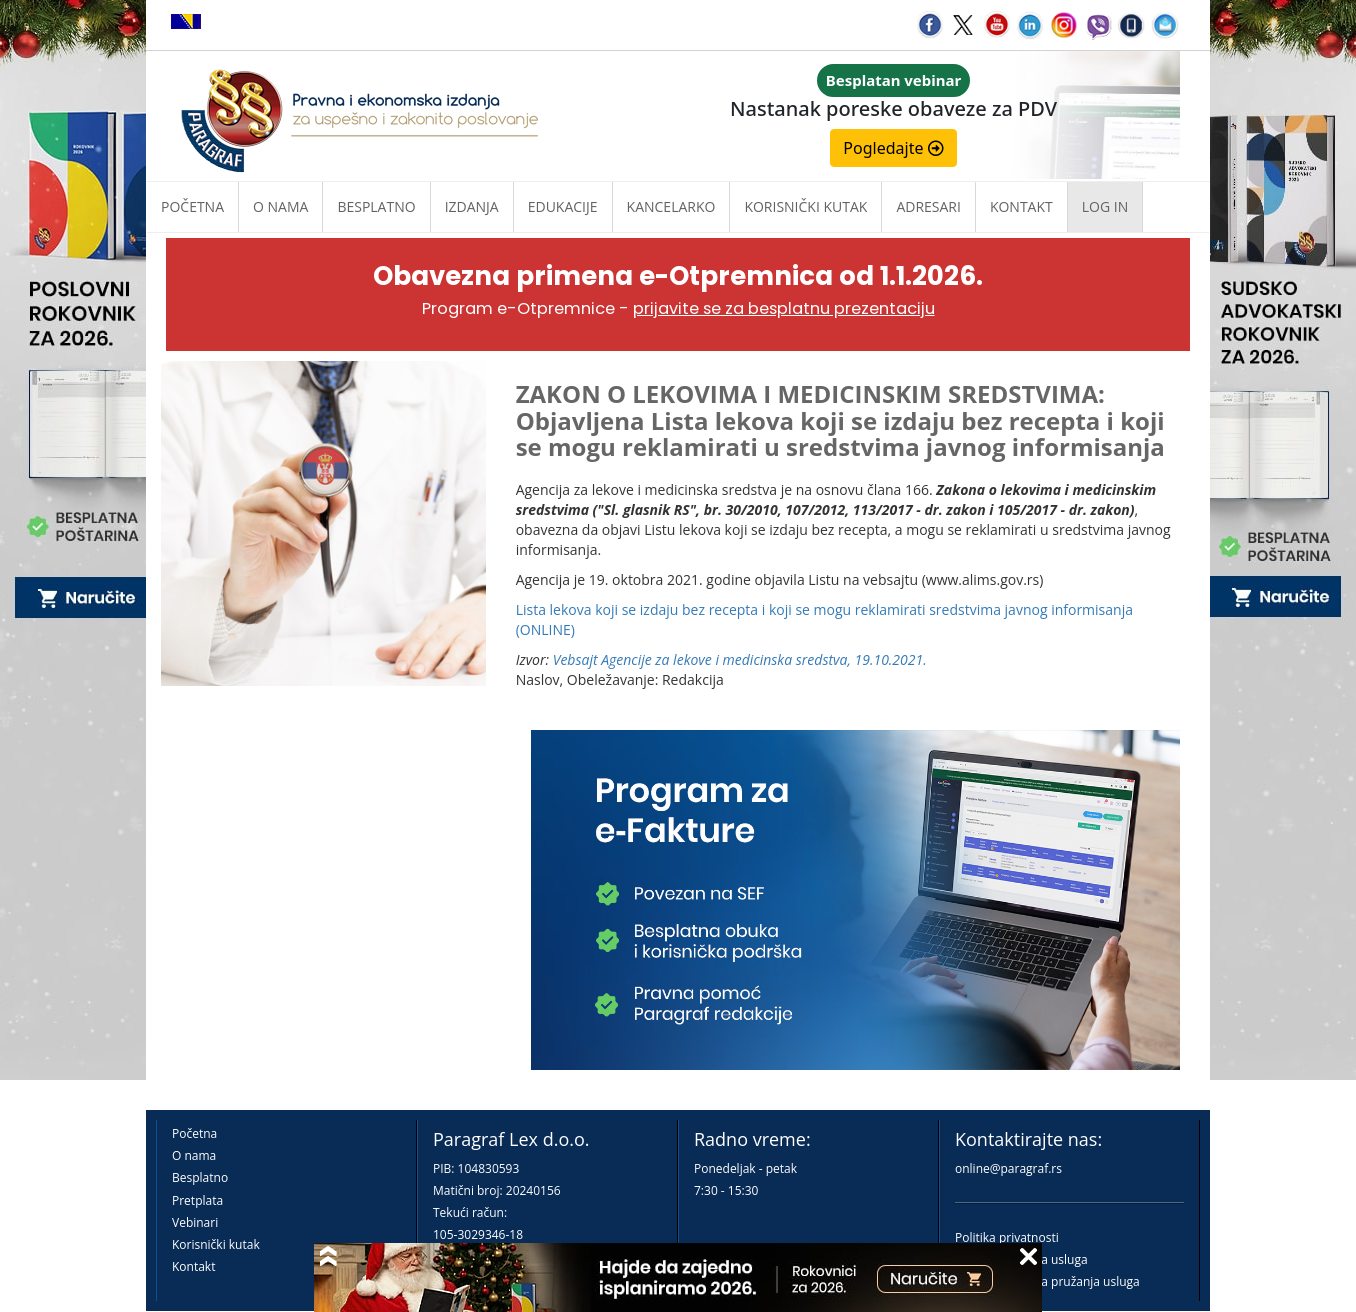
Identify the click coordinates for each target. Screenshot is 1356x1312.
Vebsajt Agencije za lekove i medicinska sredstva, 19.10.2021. (740, 659)
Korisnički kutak (216, 1244)
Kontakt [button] (1021, 206)
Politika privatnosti (1007, 1237)
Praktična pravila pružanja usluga (1047, 1281)
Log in (1105, 206)
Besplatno (376, 206)
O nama (280, 206)
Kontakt (193, 1266)
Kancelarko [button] (671, 206)
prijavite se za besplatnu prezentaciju (784, 308)
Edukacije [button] (563, 206)
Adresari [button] (928, 206)
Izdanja (472, 206)
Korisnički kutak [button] (805, 206)
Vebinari (195, 1222)
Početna (192, 206)
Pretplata (197, 1200)
